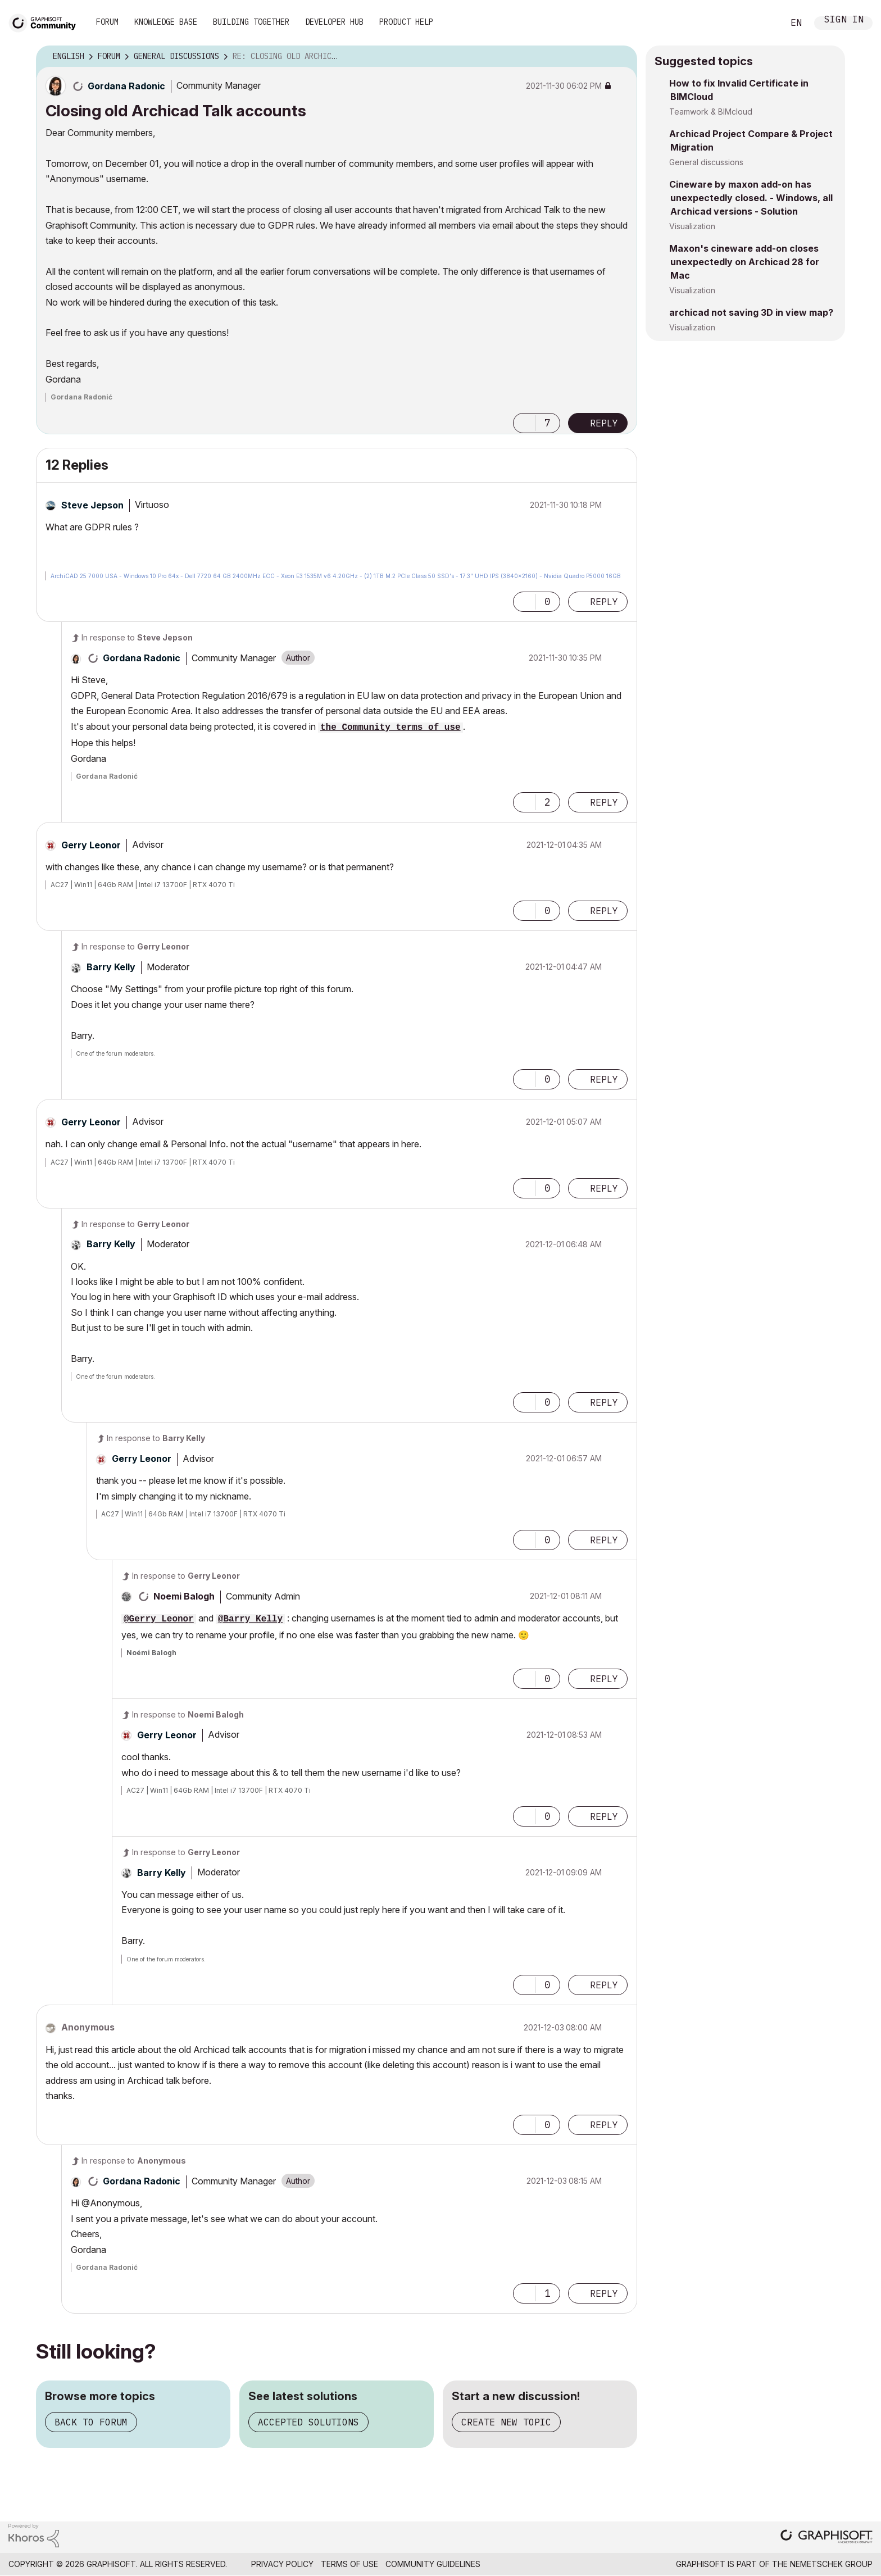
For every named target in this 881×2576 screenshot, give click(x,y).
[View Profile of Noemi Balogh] (184, 1596)
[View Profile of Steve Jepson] (92, 505)
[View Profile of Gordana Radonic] (126, 86)
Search (762, 23)
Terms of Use (349, 2564)
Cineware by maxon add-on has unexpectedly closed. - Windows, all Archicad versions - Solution (751, 198)
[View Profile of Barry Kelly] (111, 967)
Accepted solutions (308, 2422)
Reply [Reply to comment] (604, 601)
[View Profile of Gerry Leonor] (91, 845)
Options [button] (621, 57)
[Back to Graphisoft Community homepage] (46, 21)
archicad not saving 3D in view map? (751, 312)
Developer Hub (334, 22)
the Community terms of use (390, 728)
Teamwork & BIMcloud (710, 111)
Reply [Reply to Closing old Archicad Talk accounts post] (604, 423)
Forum (107, 22)
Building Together (251, 22)
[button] (524, 423)
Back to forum (91, 2422)
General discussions (706, 162)
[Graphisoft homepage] (826, 2537)
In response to (137, 637)
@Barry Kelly (250, 1619)
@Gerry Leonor (159, 1619)
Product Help (406, 22)
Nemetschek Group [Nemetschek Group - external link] (831, 2564)
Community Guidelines (432, 2564)
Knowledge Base (165, 22)
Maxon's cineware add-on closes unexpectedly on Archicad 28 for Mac (744, 262)
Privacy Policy (282, 2564)
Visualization (692, 226)
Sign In (844, 20)
